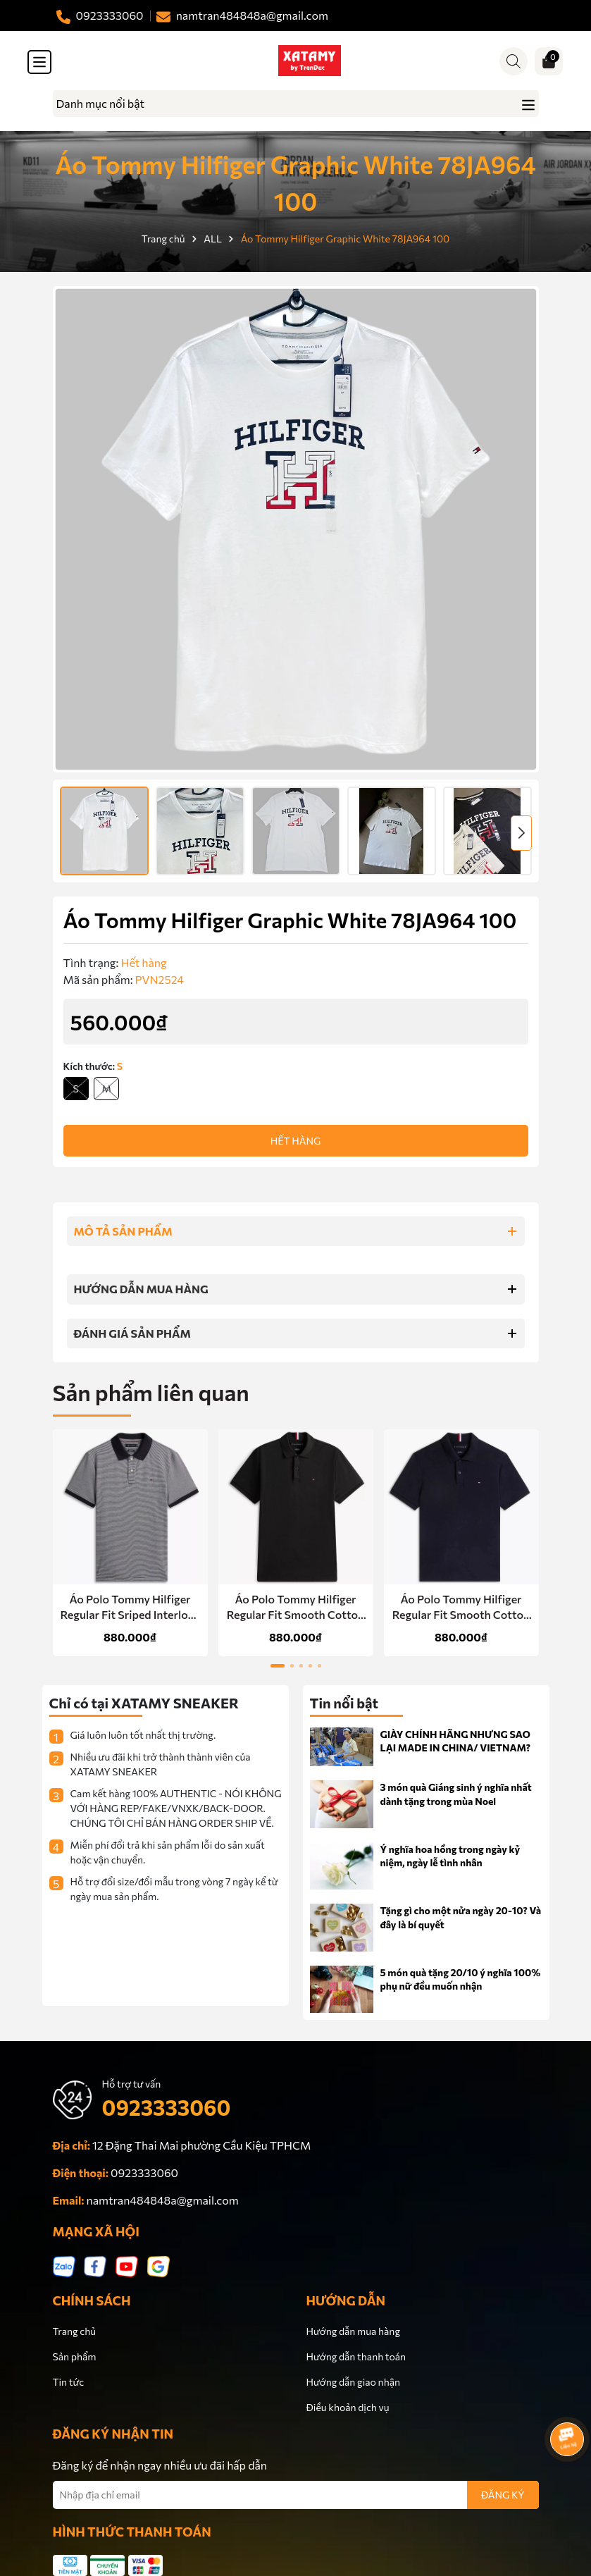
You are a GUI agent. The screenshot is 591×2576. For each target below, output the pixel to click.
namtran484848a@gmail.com (163, 2200)
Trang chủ (75, 2331)
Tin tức (69, 2382)
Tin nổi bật (344, 1702)
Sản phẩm (75, 2356)
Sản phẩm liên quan (151, 1392)
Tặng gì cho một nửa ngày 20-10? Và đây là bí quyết (460, 1917)
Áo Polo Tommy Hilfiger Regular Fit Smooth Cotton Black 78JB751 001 (295, 1607)
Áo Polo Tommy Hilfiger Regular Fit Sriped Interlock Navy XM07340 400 (130, 1607)
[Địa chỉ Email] (296, 2495)
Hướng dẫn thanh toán (356, 2356)
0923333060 (166, 2107)
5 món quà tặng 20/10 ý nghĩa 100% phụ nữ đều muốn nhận (460, 1979)
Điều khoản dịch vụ (348, 2407)
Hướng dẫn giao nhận (353, 2382)
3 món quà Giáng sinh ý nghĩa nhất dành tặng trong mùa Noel (456, 1794)
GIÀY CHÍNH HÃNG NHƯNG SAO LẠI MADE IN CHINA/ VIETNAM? (455, 1741)
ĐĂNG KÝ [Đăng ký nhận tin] (503, 2495)
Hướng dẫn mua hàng (353, 2331)
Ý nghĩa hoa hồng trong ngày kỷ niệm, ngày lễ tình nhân (450, 1856)
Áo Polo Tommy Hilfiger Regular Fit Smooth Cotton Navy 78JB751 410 (461, 1607)
